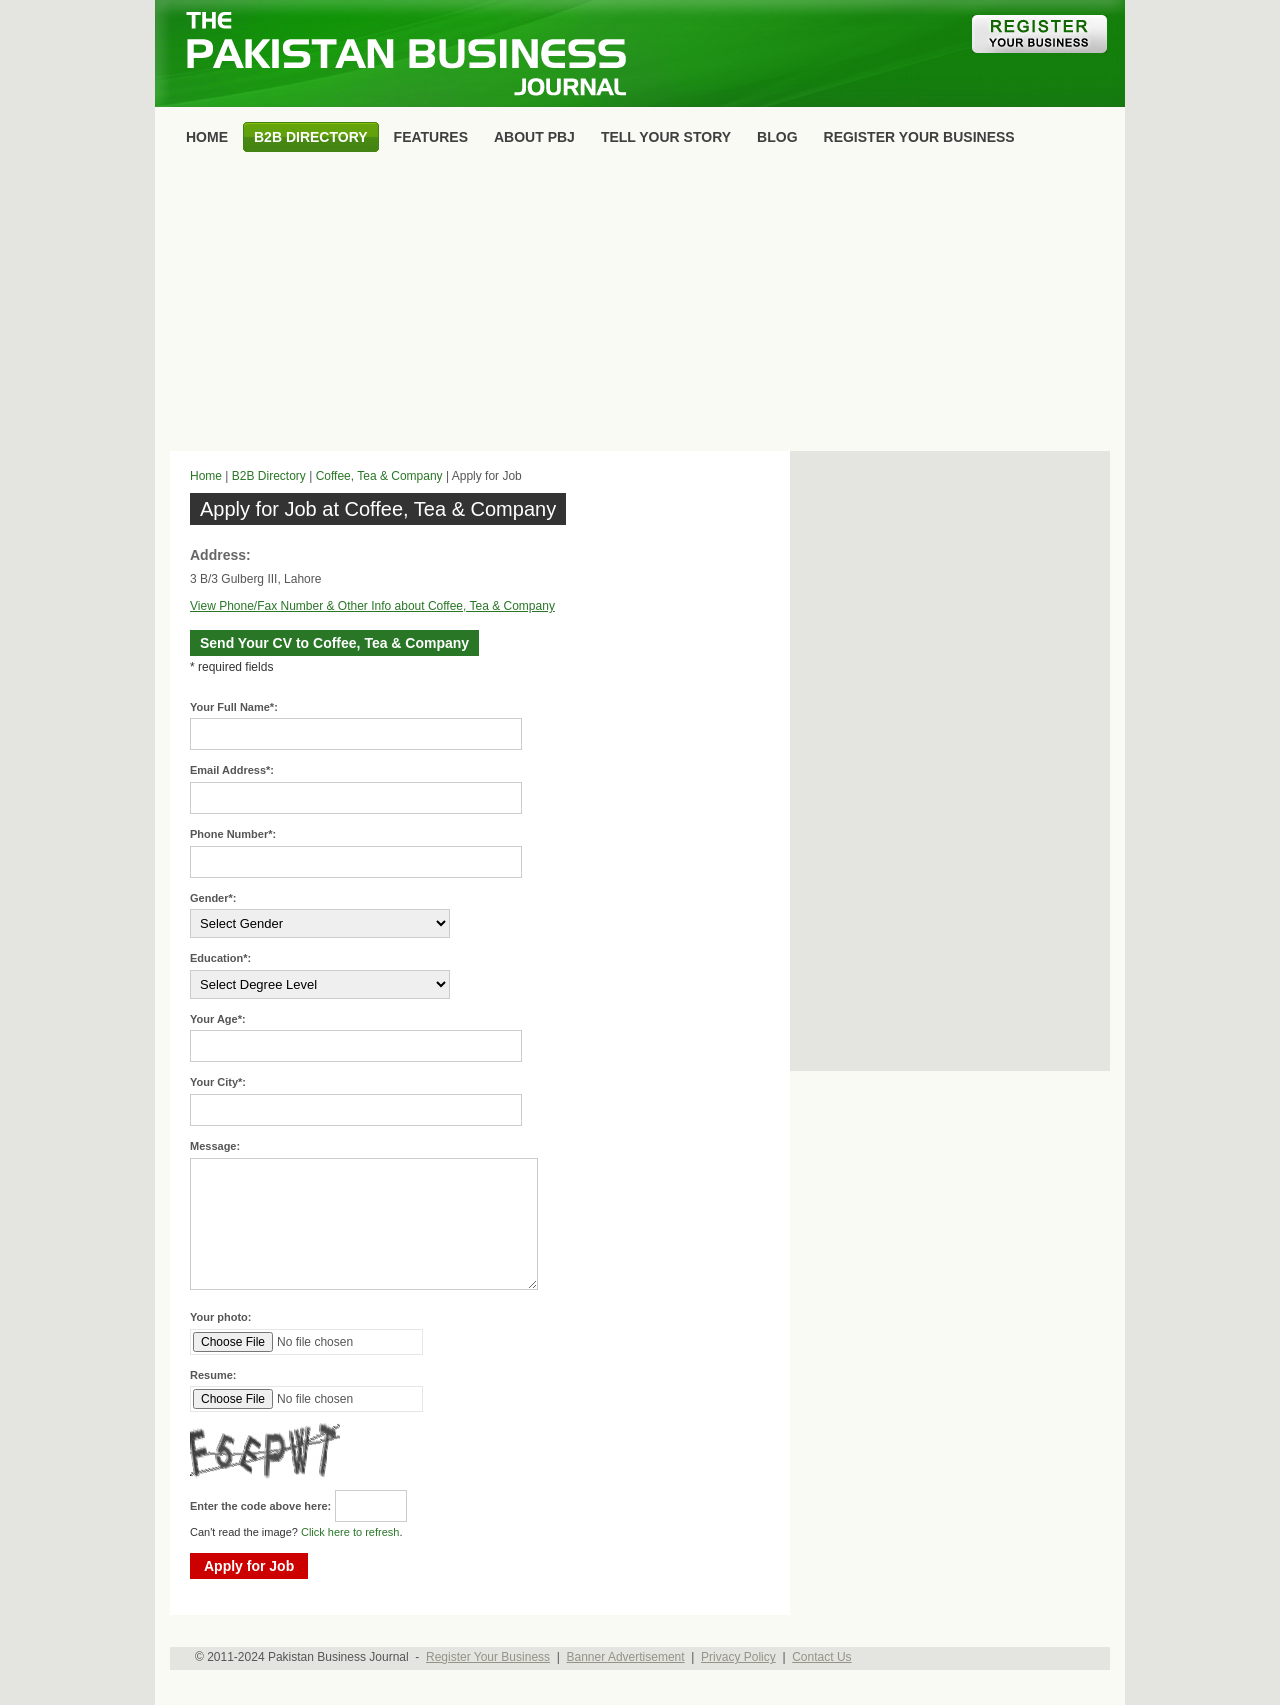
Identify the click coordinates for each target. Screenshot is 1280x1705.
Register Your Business (488, 1657)
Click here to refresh (350, 1532)
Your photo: (221, 1317)
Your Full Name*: (234, 707)
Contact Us (821, 1657)
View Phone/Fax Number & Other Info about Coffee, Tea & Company (372, 606)
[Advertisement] (640, 306)
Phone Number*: (233, 834)
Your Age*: (218, 1019)
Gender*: (213, 898)
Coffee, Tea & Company (379, 476)
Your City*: (218, 1082)
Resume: (213, 1375)
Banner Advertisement (626, 1657)
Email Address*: (232, 770)
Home (206, 476)
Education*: (220, 958)
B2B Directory (269, 476)
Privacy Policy (738, 1657)
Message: (215, 1146)
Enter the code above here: (260, 1506)
